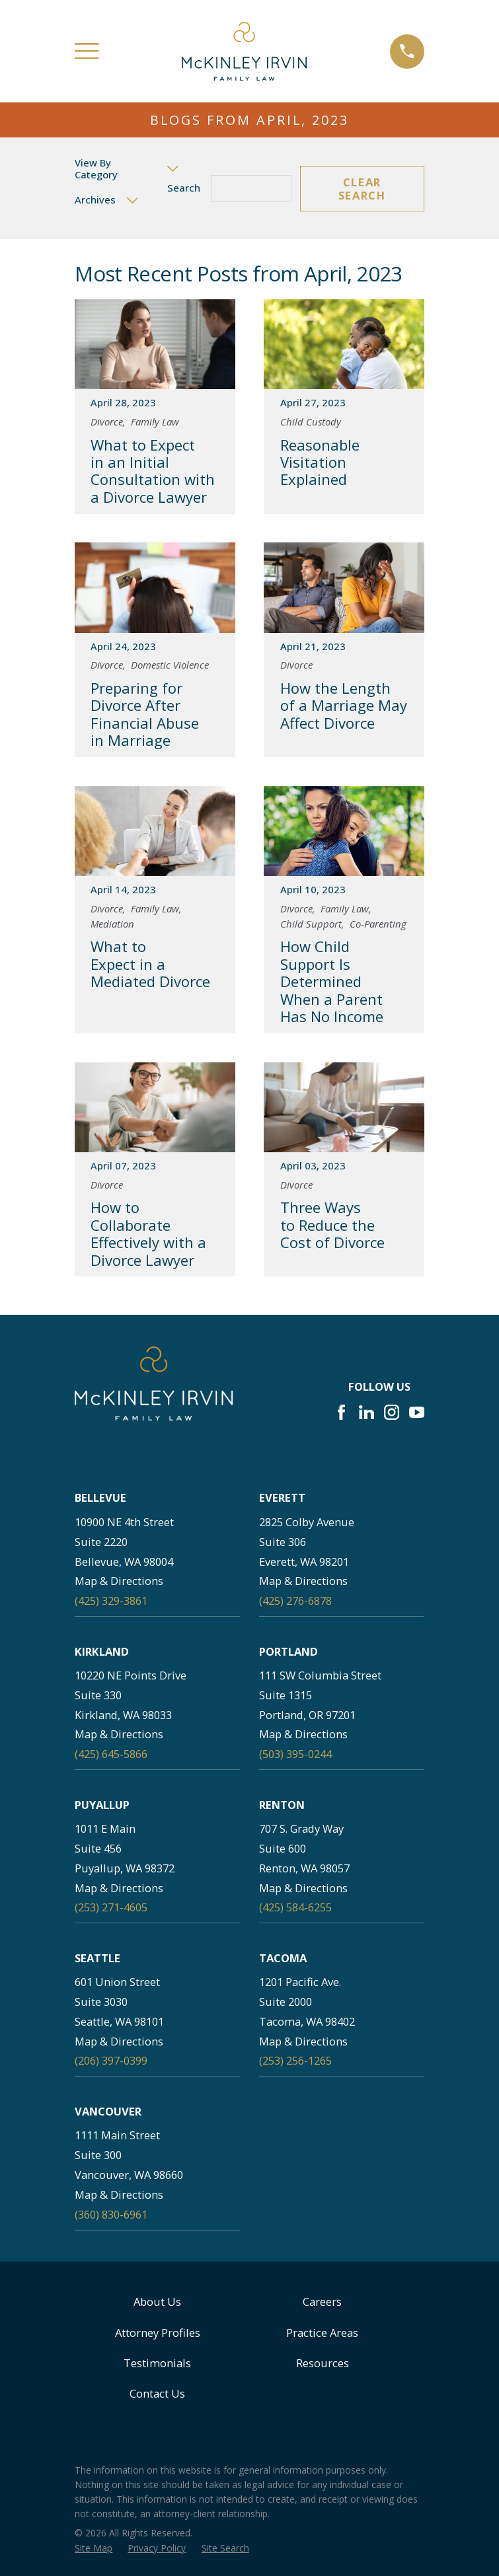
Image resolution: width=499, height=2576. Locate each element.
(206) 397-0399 (111, 2060)
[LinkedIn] (366, 1412)
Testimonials (157, 2363)
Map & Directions (119, 1580)
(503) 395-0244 (295, 1753)
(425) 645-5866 (111, 1753)
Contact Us (157, 2393)
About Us (157, 2301)
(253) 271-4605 (111, 1907)
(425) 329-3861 (111, 1600)
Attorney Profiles (157, 2332)
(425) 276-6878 (295, 1600)
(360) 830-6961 (111, 2214)
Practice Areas (322, 2332)
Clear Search (362, 188)
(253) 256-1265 (295, 2060)
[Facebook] (341, 1412)
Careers (322, 2301)
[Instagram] (391, 1412)
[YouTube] (416, 1412)
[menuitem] (93, 2548)
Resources (322, 2363)
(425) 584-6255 (295, 1907)
